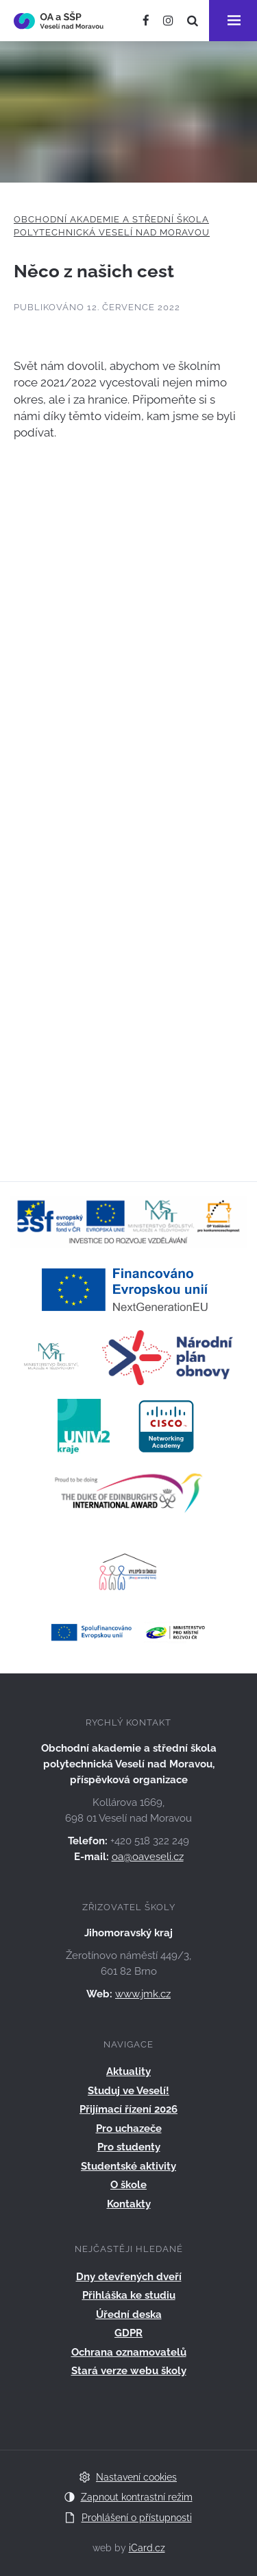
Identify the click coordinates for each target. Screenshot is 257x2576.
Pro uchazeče (129, 2128)
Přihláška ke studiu (128, 2295)
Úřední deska (129, 2314)
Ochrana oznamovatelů (128, 2352)
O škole (128, 2185)
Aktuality (128, 2071)
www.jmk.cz (143, 1994)
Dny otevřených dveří (129, 2277)
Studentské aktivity (128, 2166)
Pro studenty (128, 2147)
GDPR (128, 2333)
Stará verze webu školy (128, 2371)
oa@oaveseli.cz (148, 1856)
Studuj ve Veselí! (128, 2091)
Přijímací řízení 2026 (128, 2109)
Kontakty (129, 2204)
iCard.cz (147, 2547)
